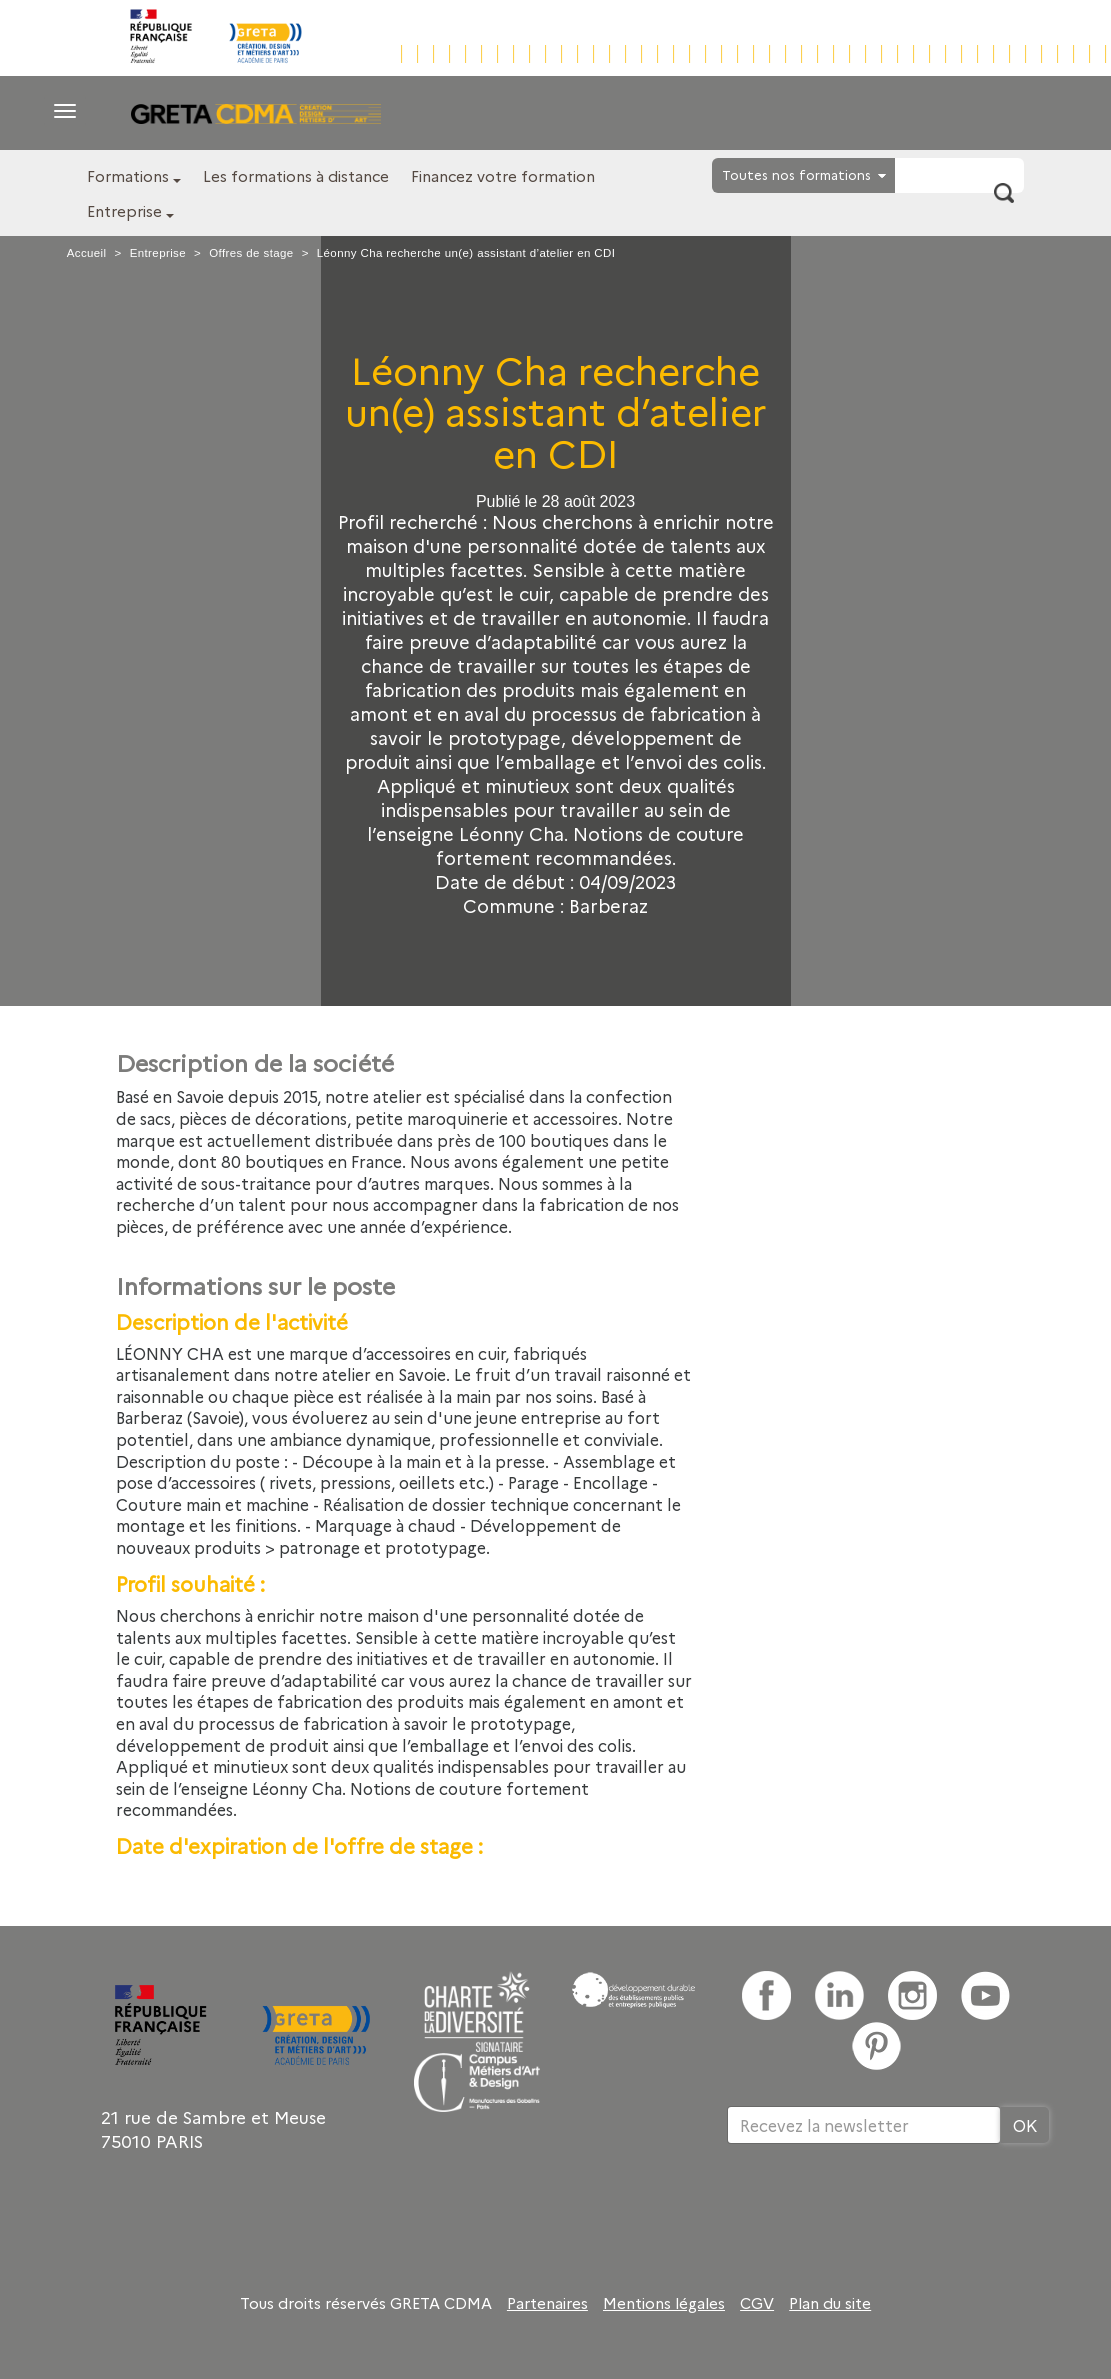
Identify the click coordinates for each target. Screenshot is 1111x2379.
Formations (128, 175)
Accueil (87, 253)
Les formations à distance (296, 175)
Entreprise (124, 210)
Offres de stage (251, 253)
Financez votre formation (503, 175)
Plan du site (830, 2303)
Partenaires (547, 2303)
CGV (757, 2303)
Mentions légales (664, 2303)
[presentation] (879, 2209)
